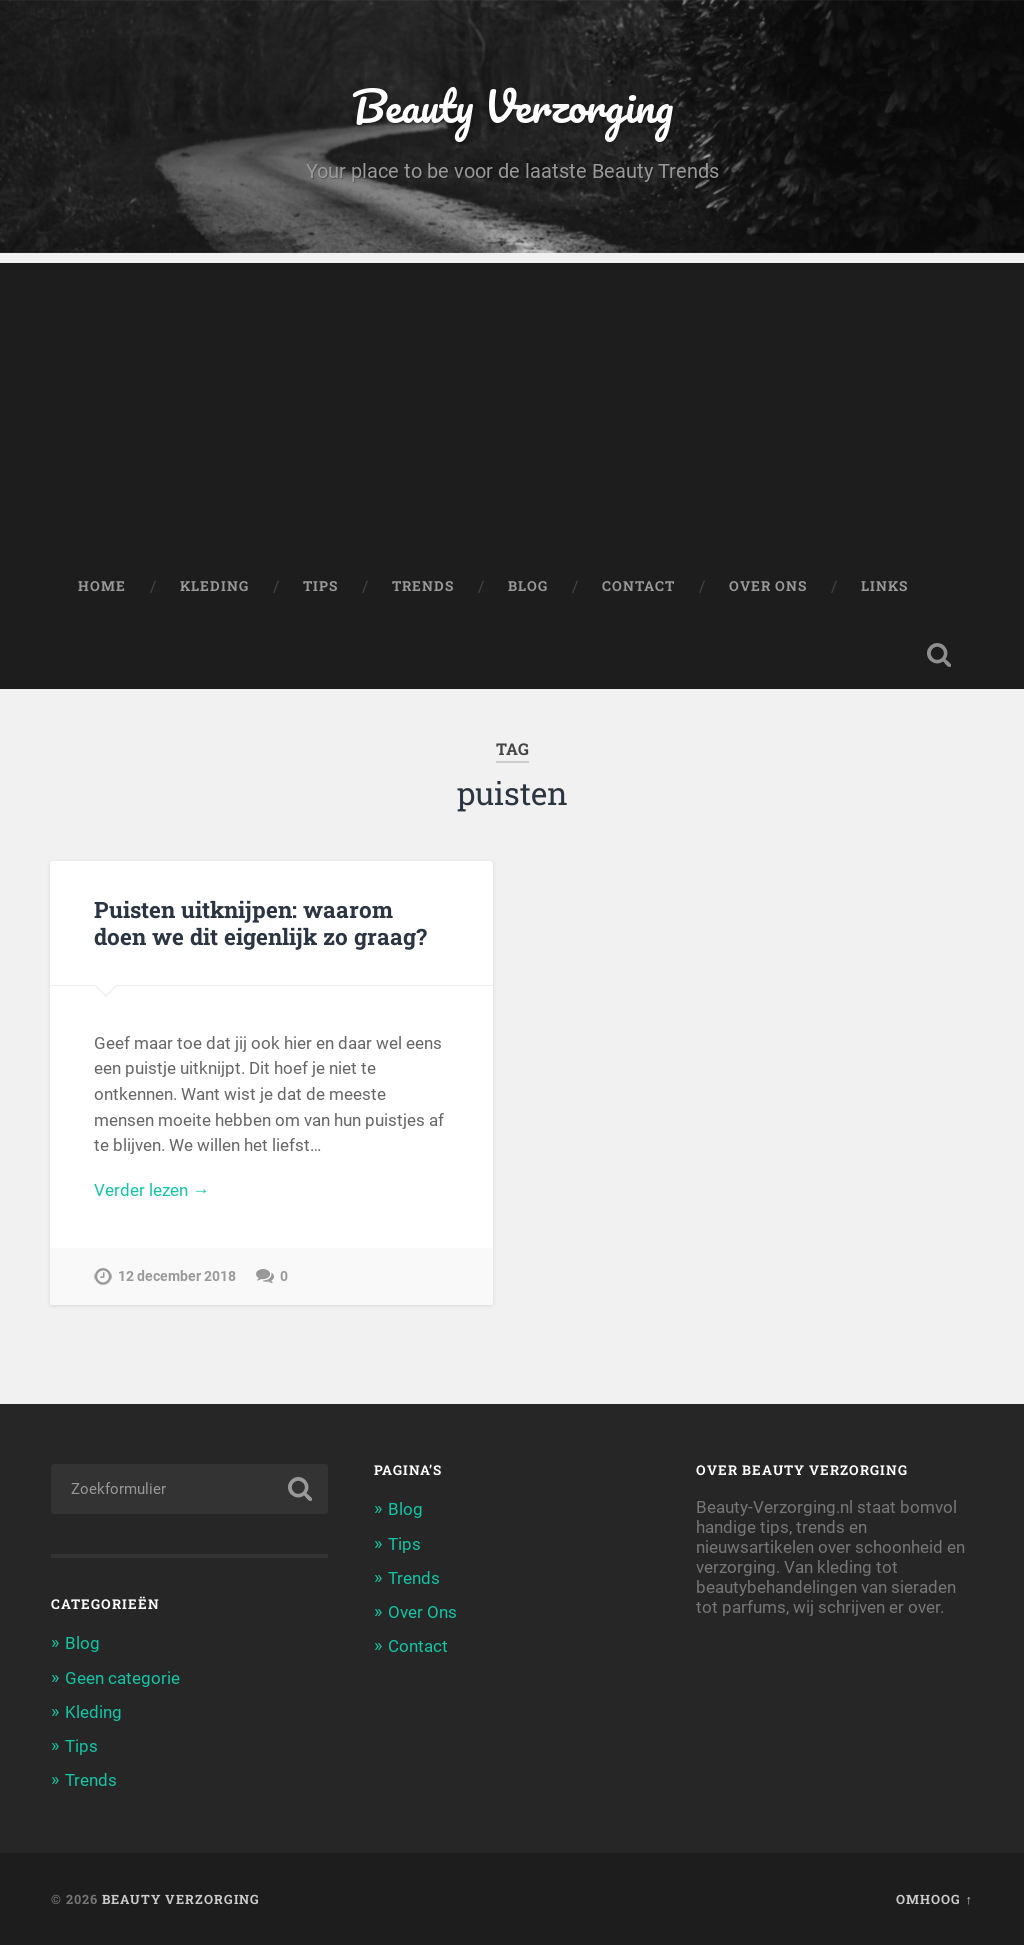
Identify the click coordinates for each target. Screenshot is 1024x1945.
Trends (423, 586)
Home (102, 586)
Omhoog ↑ (934, 1899)
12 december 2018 (177, 1276)
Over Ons (768, 586)
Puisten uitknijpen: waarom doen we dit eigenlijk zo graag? (260, 922)
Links (884, 586)
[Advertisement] (512, 403)
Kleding (214, 586)
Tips (320, 586)
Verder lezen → (151, 1190)
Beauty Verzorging (512, 105)
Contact (638, 586)
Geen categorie (122, 1678)
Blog (528, 586)
